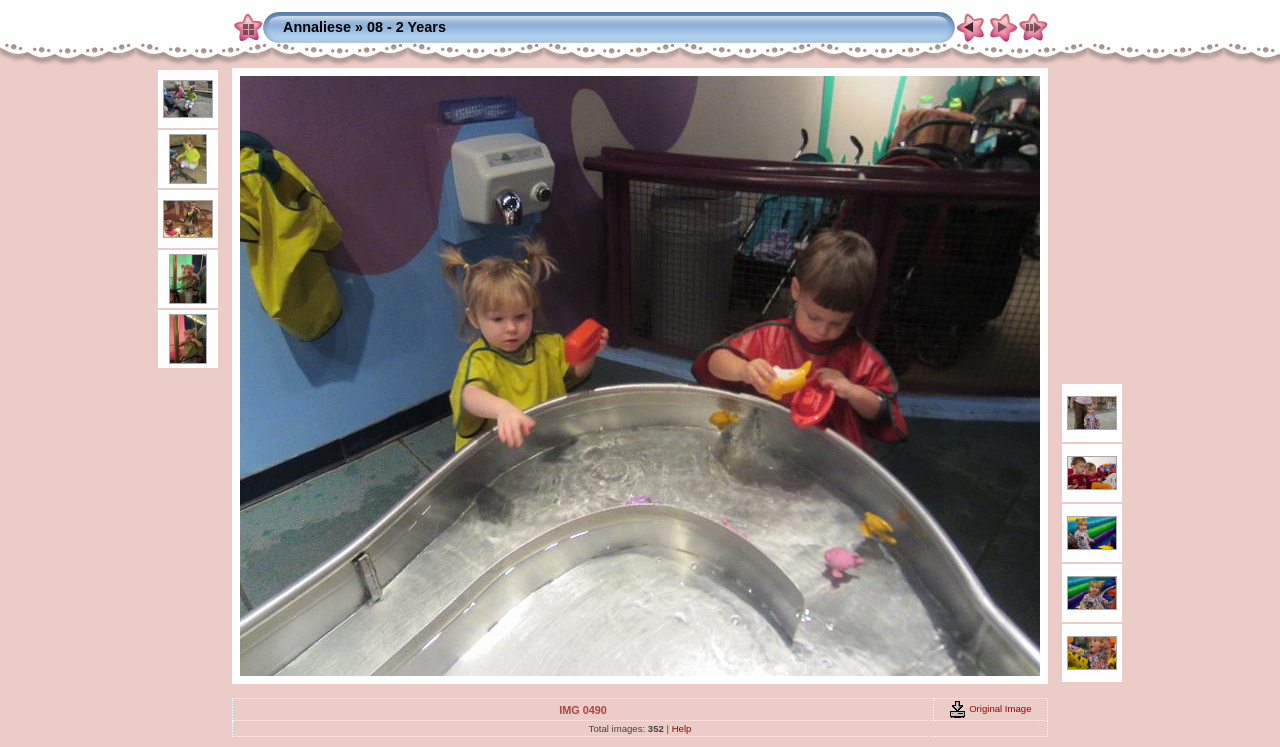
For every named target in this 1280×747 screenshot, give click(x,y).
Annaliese (317, 27)
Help (682, 728)
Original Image (990, 708)
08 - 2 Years (406, 27)
